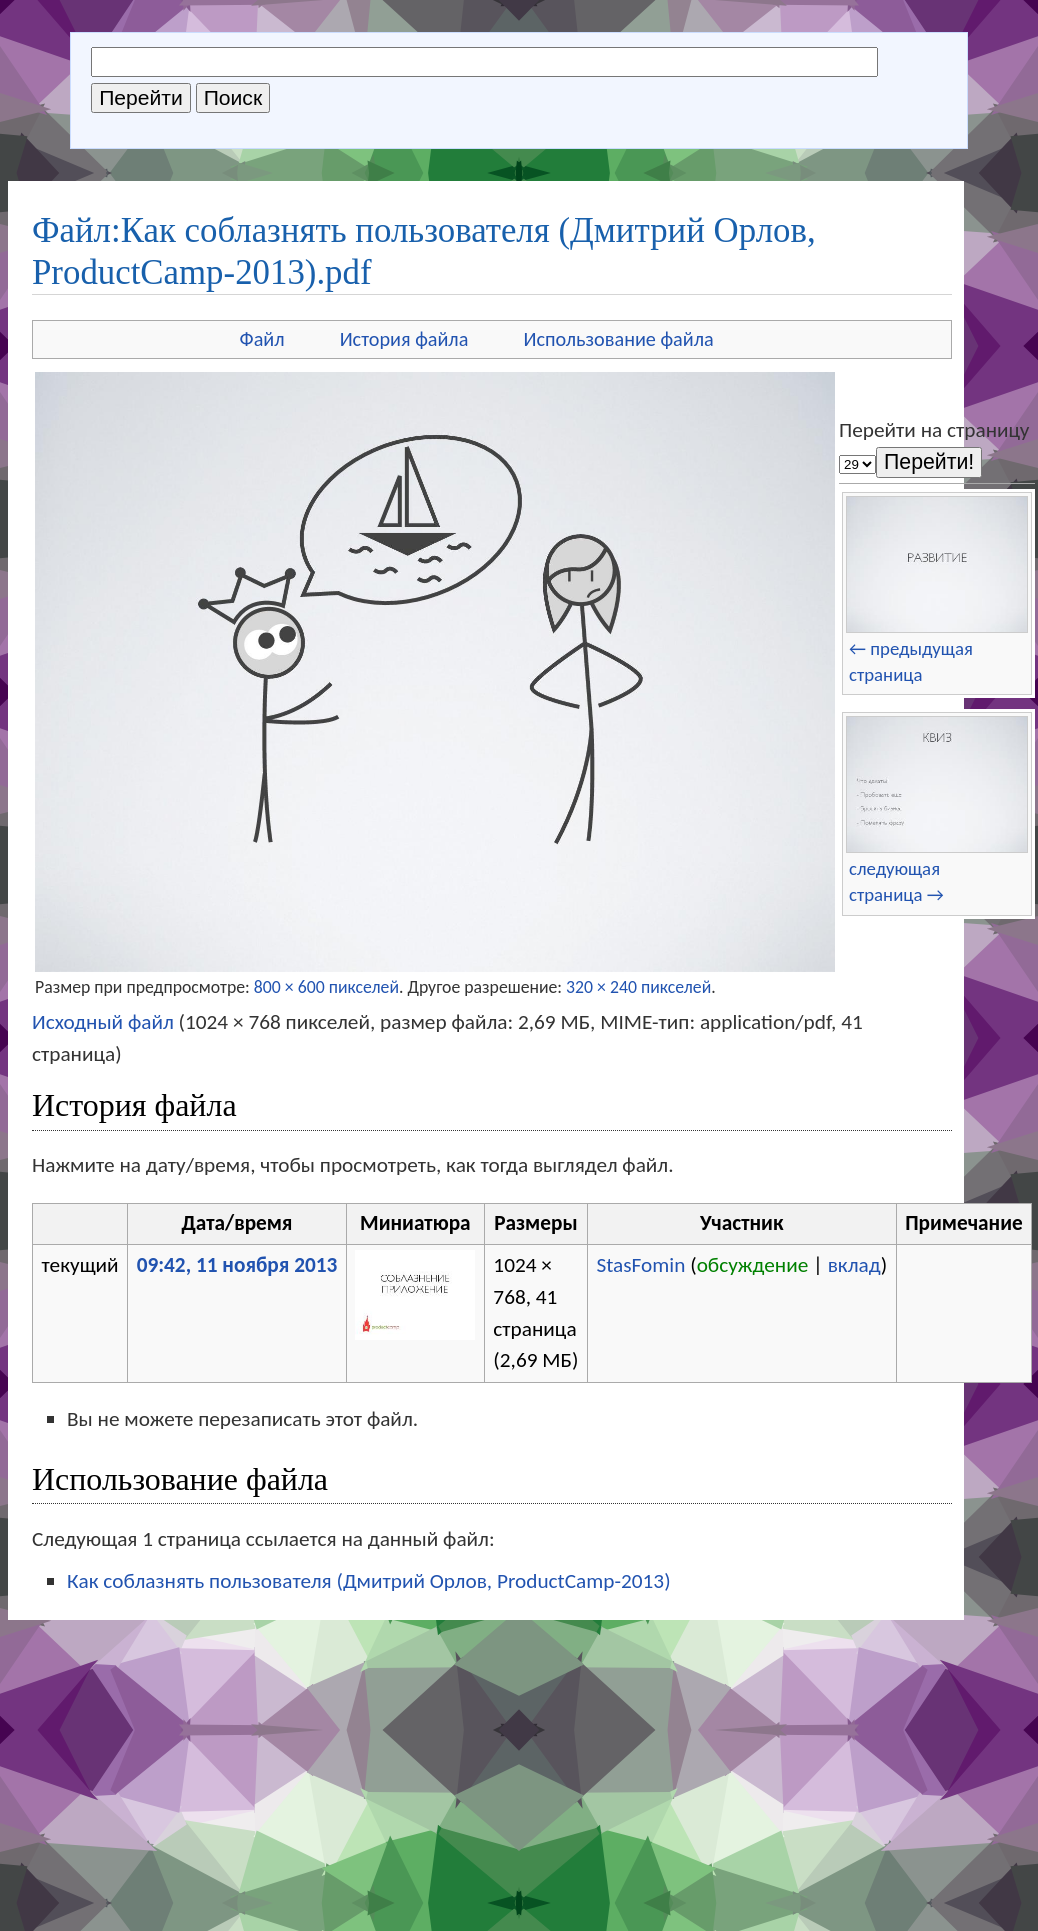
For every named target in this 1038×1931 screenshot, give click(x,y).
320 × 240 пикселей (638, 987)
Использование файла (618, 339)
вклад (854, 1265)
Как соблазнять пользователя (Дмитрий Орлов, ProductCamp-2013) (369, 1581)
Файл (262, 339)
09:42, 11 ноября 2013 (237, 1265)
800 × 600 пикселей (326, 987)
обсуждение (753, 1265)
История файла (404, 339)
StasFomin (640, 1265)
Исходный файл (103, 1022)
